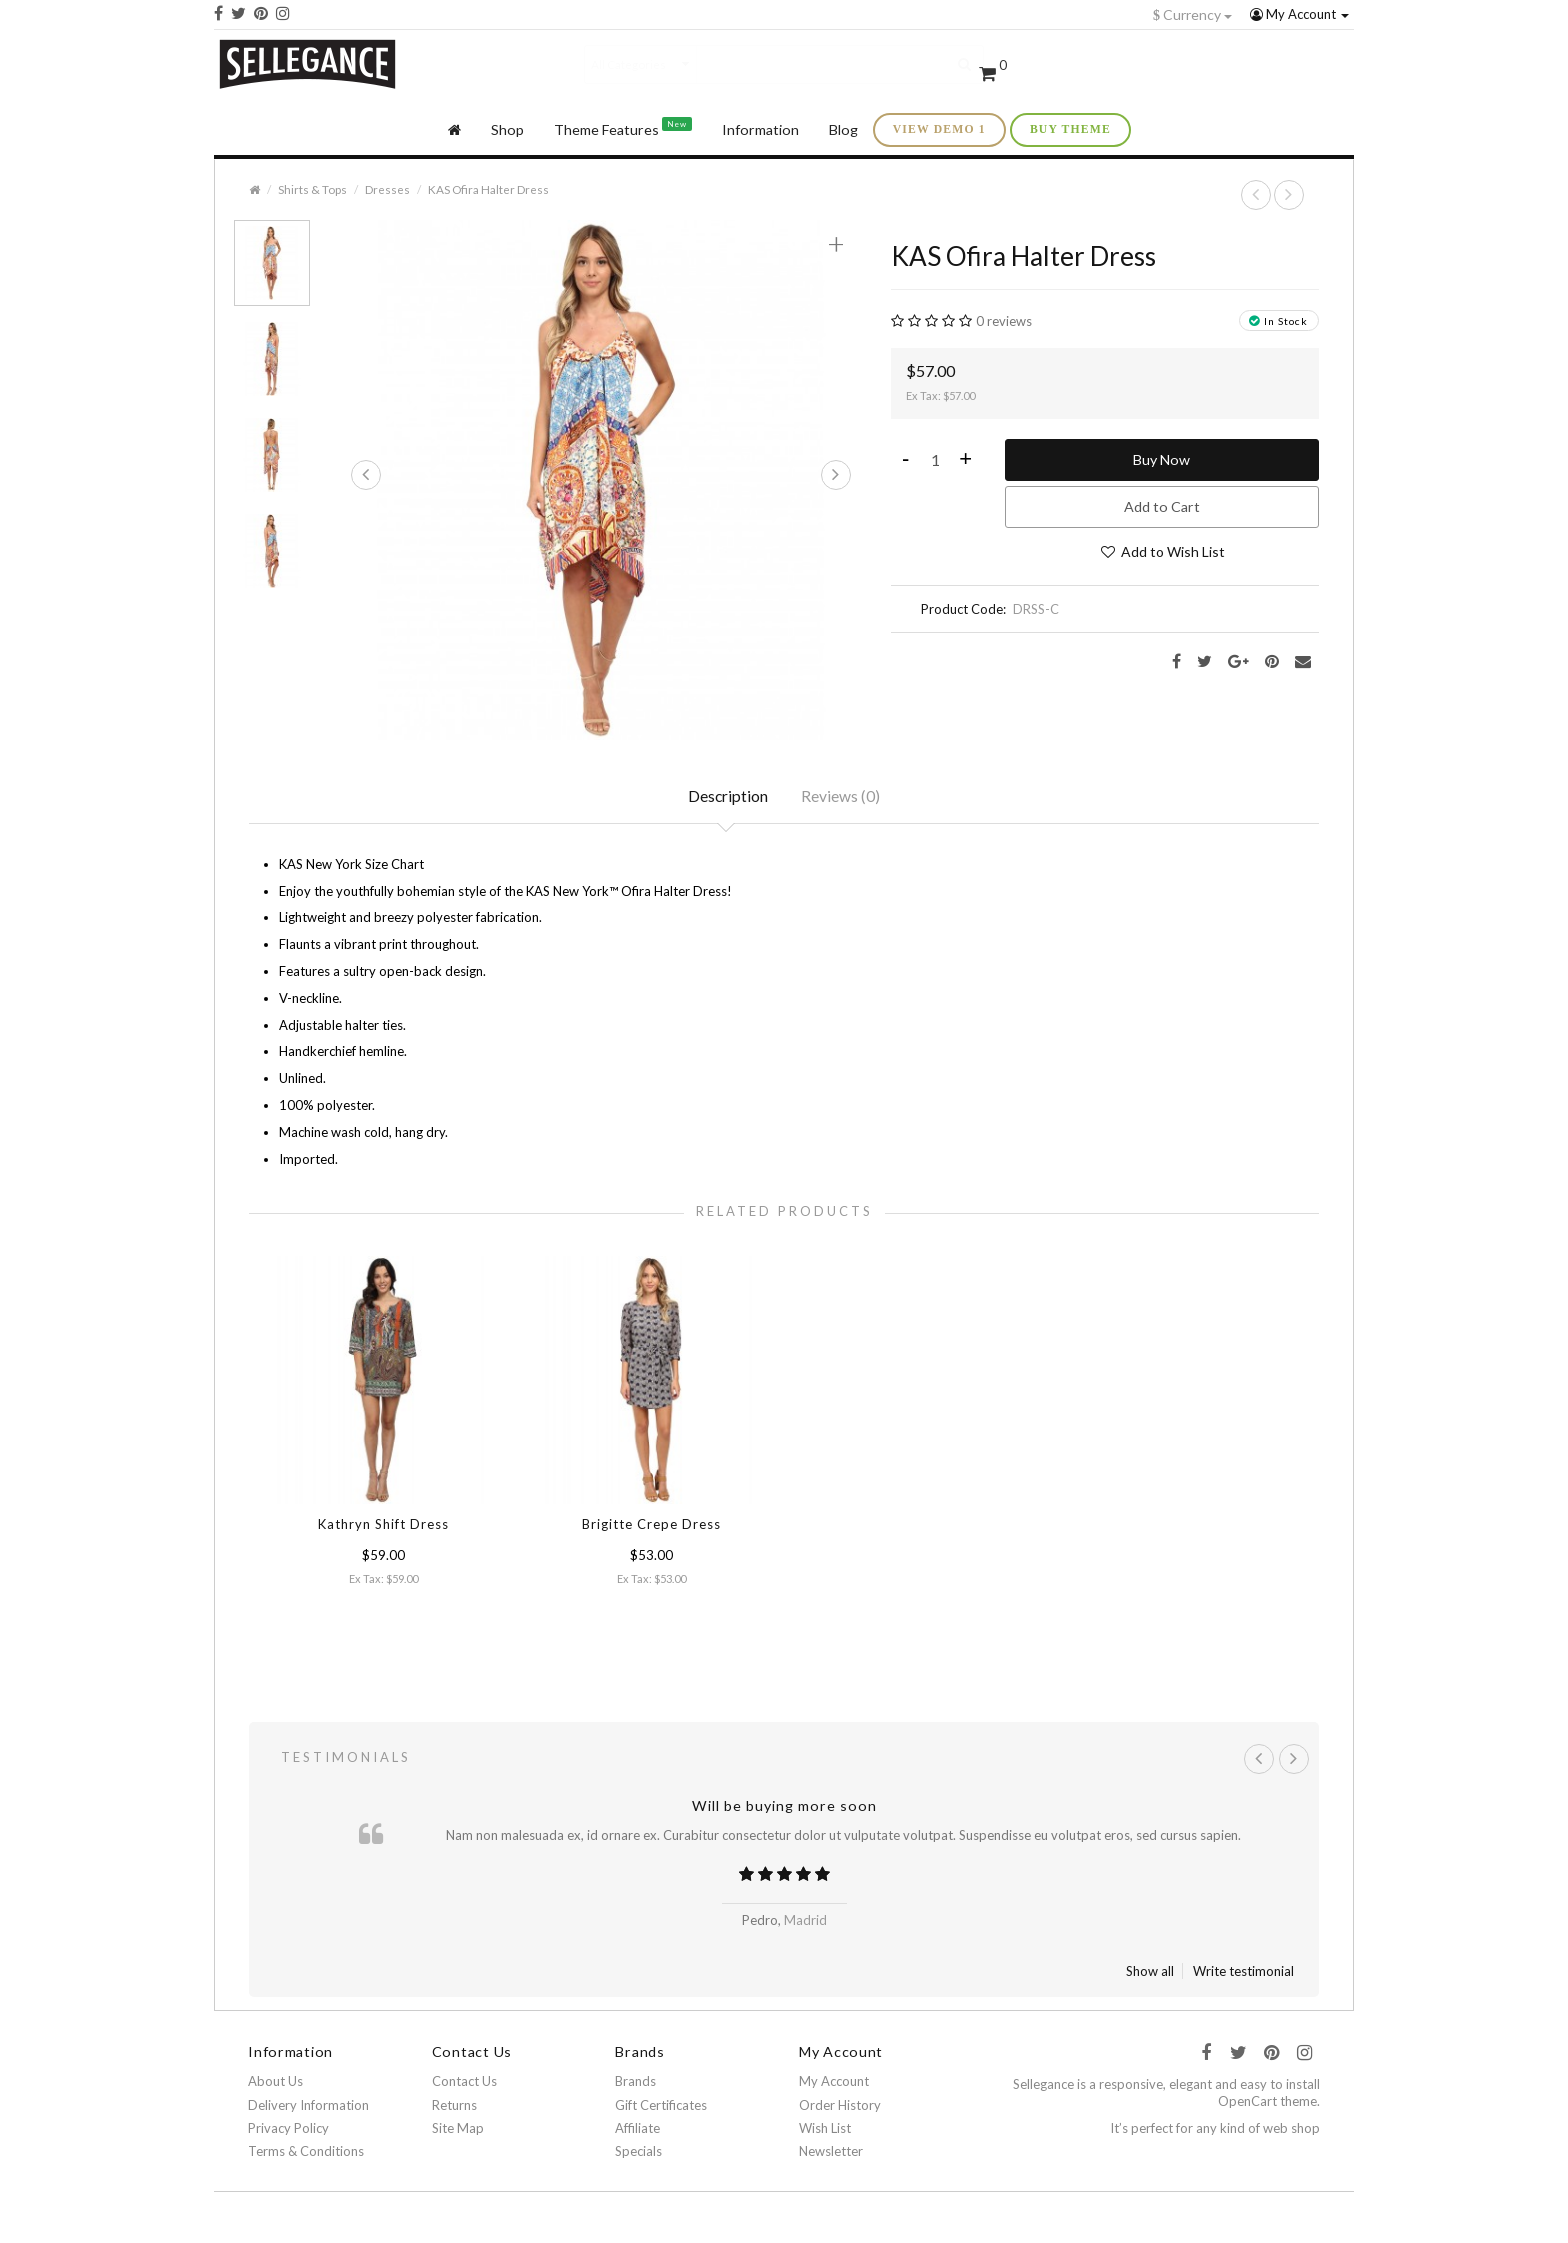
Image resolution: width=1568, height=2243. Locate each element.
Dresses (387, 188)
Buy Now (1161, 458)
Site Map (458, 2132)
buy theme (1070, 128)
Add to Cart (1162, 505)
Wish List (825, 2132)
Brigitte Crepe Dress (651, 1526)
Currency (1192, 14)
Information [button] (760, 128)
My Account (1299, 14)
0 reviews (1004, 320)
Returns (454, 2109)
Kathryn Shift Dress (383, 1526)
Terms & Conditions (306, 2156)
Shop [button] (507, 128)
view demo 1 (939, 128)
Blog (843, 128)
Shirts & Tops (312, 188)
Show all (1150, 1976)
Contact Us (464, 2086)
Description (727, 796)
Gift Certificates (661, 2109)
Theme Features (623, 126)
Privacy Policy (288, 2132)
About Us (275, 2086)
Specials (638, 2156)
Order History (840, 2109)
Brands (635, 2086)
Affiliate (637, 2132)
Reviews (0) (842, 796)
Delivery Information (308, 2109)
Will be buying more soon (784, 1809)
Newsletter (831, 2156)
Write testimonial (1243, 1976)
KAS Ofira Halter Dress (488, 188)
